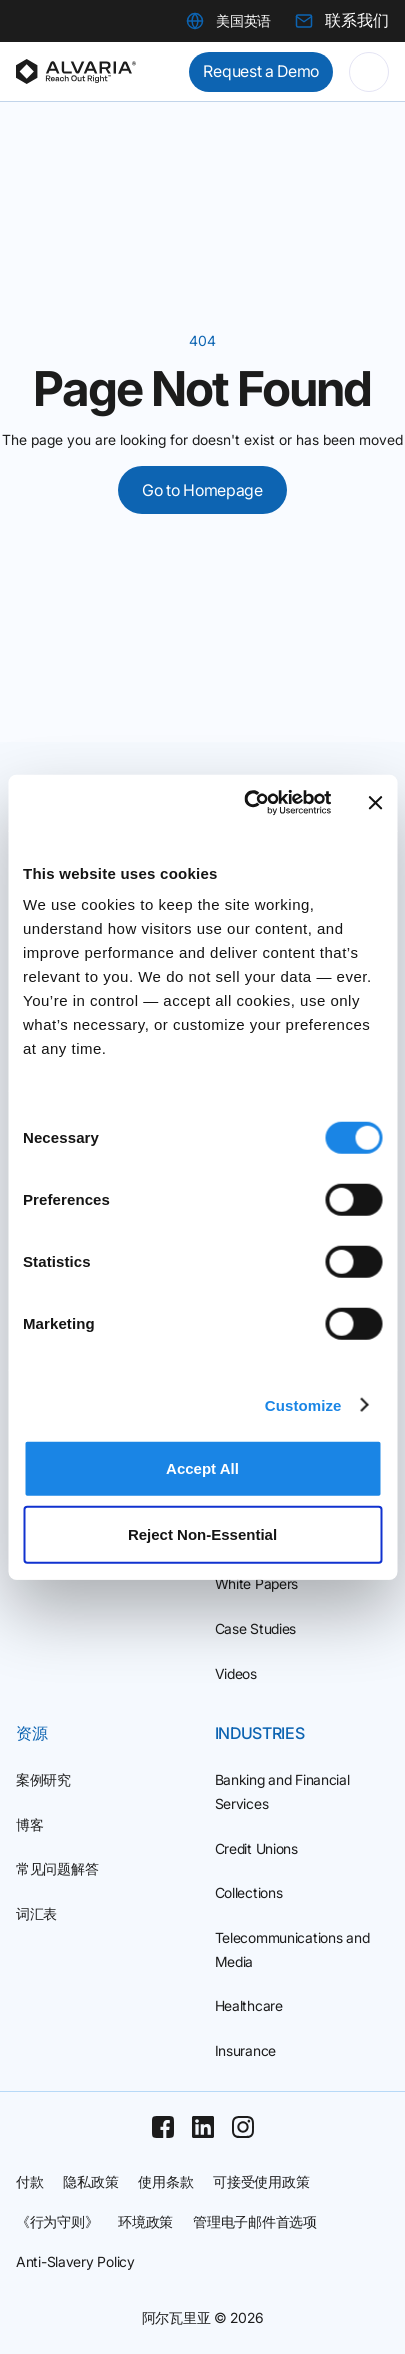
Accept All (202, 1468)
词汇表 (36, 1913)
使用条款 (165, 2181)
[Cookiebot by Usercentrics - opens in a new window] (249, 803)
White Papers (257, 1583)
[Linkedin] (203, 2127)
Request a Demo (261, 71)
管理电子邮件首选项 (254, 2221)
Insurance (245, 2050)
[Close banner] (375, 803)
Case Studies (256, 1628)
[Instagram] (243, 2127)
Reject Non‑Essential (202, 1533)
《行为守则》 (57, 2221)
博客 (29, 1824)
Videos (236, 1673)
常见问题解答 (57, 1868)
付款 (29, 2181)
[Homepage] (76, 72)
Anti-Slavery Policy (75, 2261)
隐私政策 (90, 2181)
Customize (303, 1404)
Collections (249, 1892)
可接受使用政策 (261, 2181)
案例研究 (43, 1779)
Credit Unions (256, 1848)
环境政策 (145, 2221)
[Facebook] (163, 2127)
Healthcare (249, 2005)
